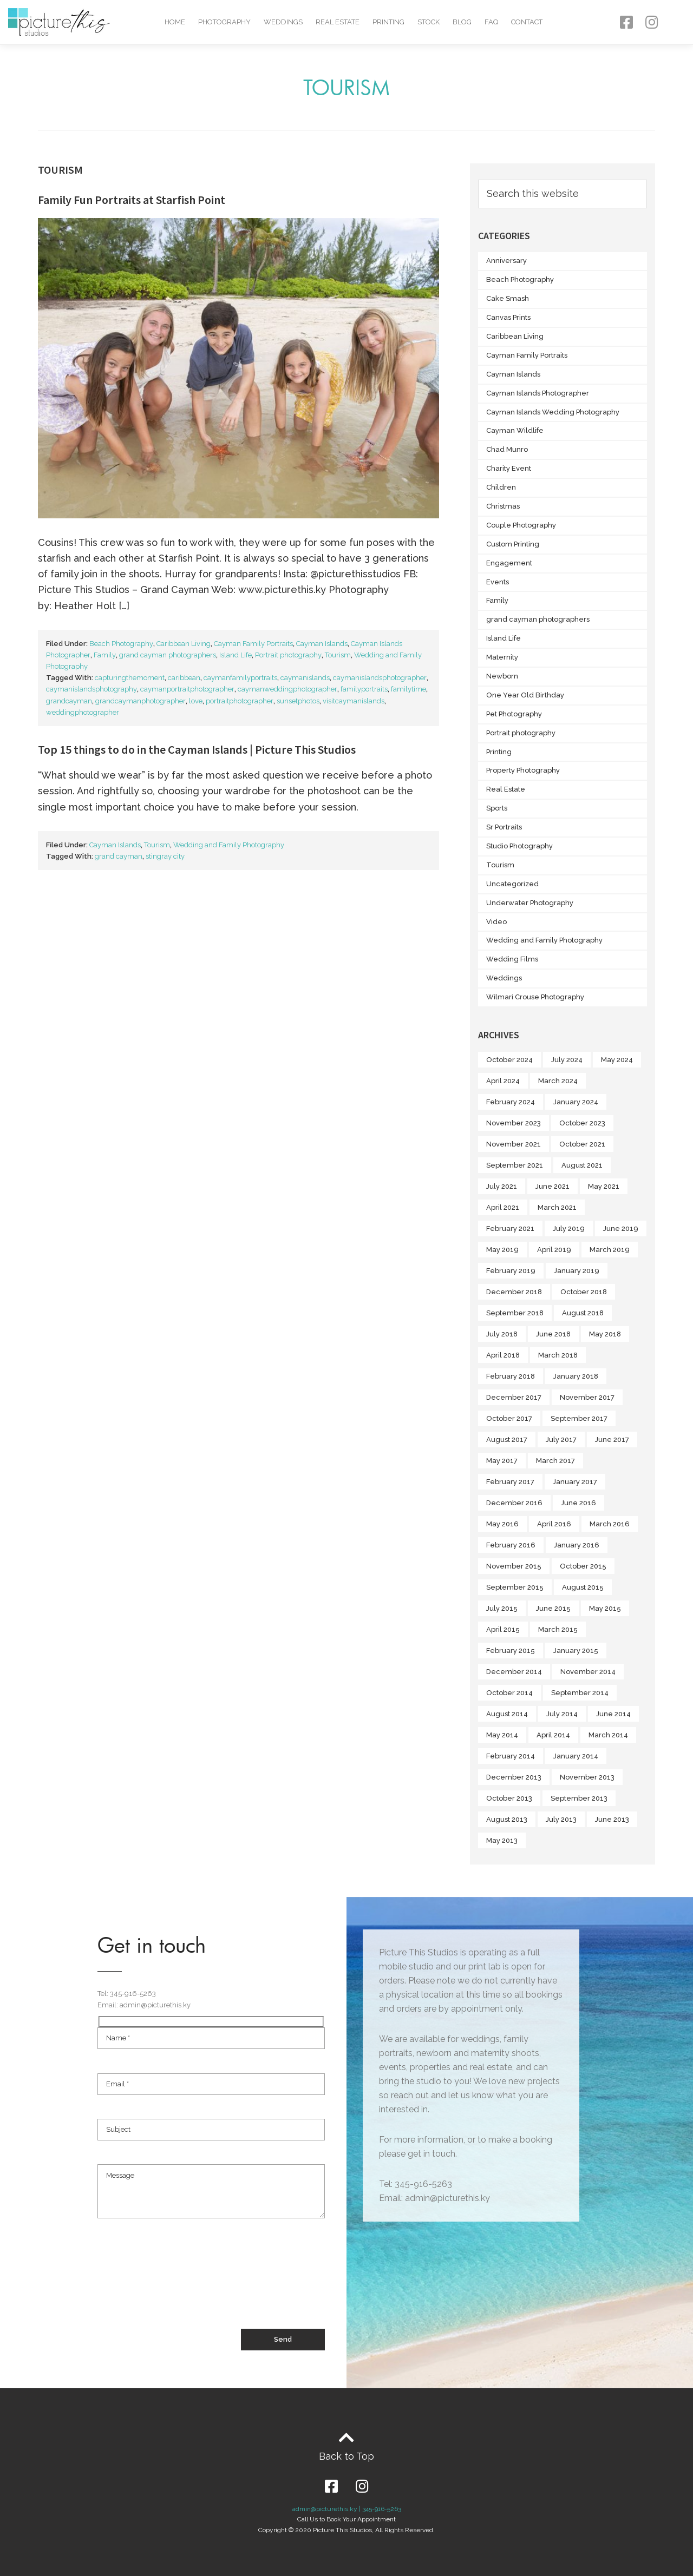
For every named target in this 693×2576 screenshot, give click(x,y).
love (195, 701)
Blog (462, 22)
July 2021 (501, 1186)
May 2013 (502, 1840)
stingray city (165, 856)
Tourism (338, 655)
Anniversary (506, 260)
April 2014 (553, 1735)
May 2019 (502, 1250)
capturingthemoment (130, 678)
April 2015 (503, 1629)
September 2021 (514, 1165)
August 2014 (507, 1714)
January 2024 (575, 1102)
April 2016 (554, 1524)
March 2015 (558, 1629)
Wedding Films (512, 959)
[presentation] (179, 2289)
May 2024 (617, 1060)
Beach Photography (121, 644)
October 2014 (509, 1693)
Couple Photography (521, 525)
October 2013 (509, 1798)
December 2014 (514, 1672)
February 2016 (510, 1545)
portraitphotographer (239, 701)
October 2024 (509, 1060)
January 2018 (575, 1376)
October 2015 (583, 1566)
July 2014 (562, 1714)
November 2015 (513, 1566)
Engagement (509, 563)
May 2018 (605, 1334)
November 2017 (587, 1397)
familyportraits (364, 689)
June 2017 (612, 1439)
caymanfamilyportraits (240, 678)
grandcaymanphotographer (140, 701)
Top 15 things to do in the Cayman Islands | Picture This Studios (197, 749)
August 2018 (583, 1313)
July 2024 (567, 1060)
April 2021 (502, 1207)
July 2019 (569, 1228)
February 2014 (510, 1756)
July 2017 (561, 1439)
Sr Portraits (504, 827)
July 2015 (502, 1608)
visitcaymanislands (353, 701)
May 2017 (502, 1461)
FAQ (491, 22)
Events (497, 582)
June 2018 (553, 1334)
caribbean (184, 678)
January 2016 (576, 1545)
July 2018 (502, 1334)
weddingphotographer (82, 712)
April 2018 (503, 1355)
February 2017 (510, 1482)
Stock (428, 22)
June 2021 (552, 1186)
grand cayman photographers (167, 655)
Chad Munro (507, 449)
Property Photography (523, 770)
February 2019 (510, 1271)
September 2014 (580, 1693)
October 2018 (583, 1292)
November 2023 (513, 1123)
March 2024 (558, 1081)
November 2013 (587, 1777)
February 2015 (510, 1650)
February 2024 (510, 1102)
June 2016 (578, 1503)
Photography (224, 22)
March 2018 (558, 1355)
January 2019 (576, 1271)
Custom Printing (512, 544)
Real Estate (337, 22)
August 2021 (582, 1165)
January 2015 (575, 1650)
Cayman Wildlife (515, 430)
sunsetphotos (298, 701)
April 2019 (554, 1250)
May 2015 (605, 1608)
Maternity (502, 657)
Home (175, 22)
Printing (388, 22)
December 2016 (514, 1503)
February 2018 (510, 1376)
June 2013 (612, 1819)
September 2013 (579, 1798)
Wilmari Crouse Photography (535, 997)
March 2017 (555, 1461)
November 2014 (588, 1672)
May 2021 (603, 1186)
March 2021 (557, 1207)
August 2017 (506, 1439)
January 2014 (575, 1756)
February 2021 (510, 1228)
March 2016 (610, 1524)
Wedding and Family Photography (228, 845)
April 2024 (503, 1081)
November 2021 (513, 1144)
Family (105, 655)
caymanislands (305, 678)
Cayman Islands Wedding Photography (552, 412)
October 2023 (582, 1123)
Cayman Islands (322, 644)
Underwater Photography (529, 903)
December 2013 (513, 1777)
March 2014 (608, 1735)
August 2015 (583, 1587)
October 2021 (582, 1144)
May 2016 (502, 1524)
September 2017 (579, 1418)
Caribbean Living (183, 644)
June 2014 (613, 1714)
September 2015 (515, 1587)
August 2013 (506, 1819)
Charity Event (508, 468)
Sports (496, 808)
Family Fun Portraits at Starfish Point (131, 199)
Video (496, 922)
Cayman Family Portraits (253, 644)
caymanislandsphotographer (380, 678)
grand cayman (118, 856)
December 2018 (514, 1292)
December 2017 (513, 1397)
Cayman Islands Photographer (537, 393)
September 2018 (515, 1313)
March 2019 (610, 1250)
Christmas (503, 506)
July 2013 (561, 1819)
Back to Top (346, 2456)
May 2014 (502, 1735)
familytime (408, 689)
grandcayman (69, 701)
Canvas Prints (508, 317)
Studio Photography (519, 846)
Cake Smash (507, 298)
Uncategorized (512, 884)
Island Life (235, 655)
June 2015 (553, 1608)
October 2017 (509, 1418)
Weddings (283, 22)
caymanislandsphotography (91, 689)
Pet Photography (514, 714)
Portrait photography (288, 655)
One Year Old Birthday (525, 695)
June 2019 (620, 1228)
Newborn (502, 676)
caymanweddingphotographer (287, 689)
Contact (526, 22)
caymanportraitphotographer (187, 689)
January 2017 (575, 1482)
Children (501, 487)
